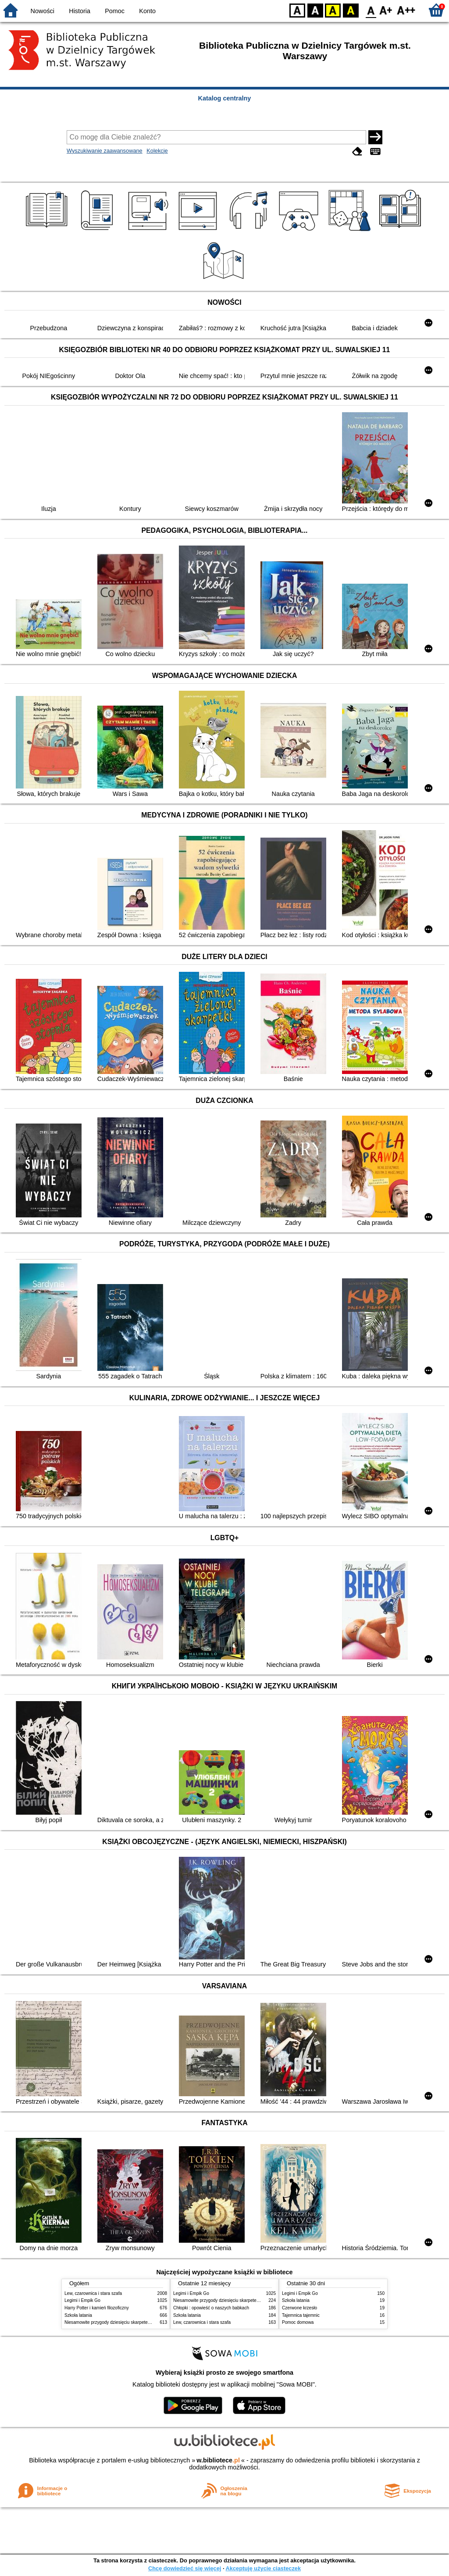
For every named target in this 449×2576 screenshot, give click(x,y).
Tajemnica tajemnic (301, 2315)
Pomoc (115, 10)
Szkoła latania (78, 2315)
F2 (406, 10)
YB (332, 10)
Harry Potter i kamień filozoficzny (96, 2307)
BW (315, 10)
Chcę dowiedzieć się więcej (184, 2568)
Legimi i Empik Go (82, 2300)
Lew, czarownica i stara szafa (93, 2293)
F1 (386, 10)
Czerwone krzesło (299, 2307)
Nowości (42, 10)
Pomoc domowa (298, 2322)
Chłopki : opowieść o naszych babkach (211, 2307)
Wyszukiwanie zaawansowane (105, 150)
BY (350, 10)
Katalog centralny (224, 98)
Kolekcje (156, 150)
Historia (79, 10)
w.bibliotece (218, 2460)
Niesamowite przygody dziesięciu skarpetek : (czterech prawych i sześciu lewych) (144, 2322)
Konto (147, 10)
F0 (371, 10)
